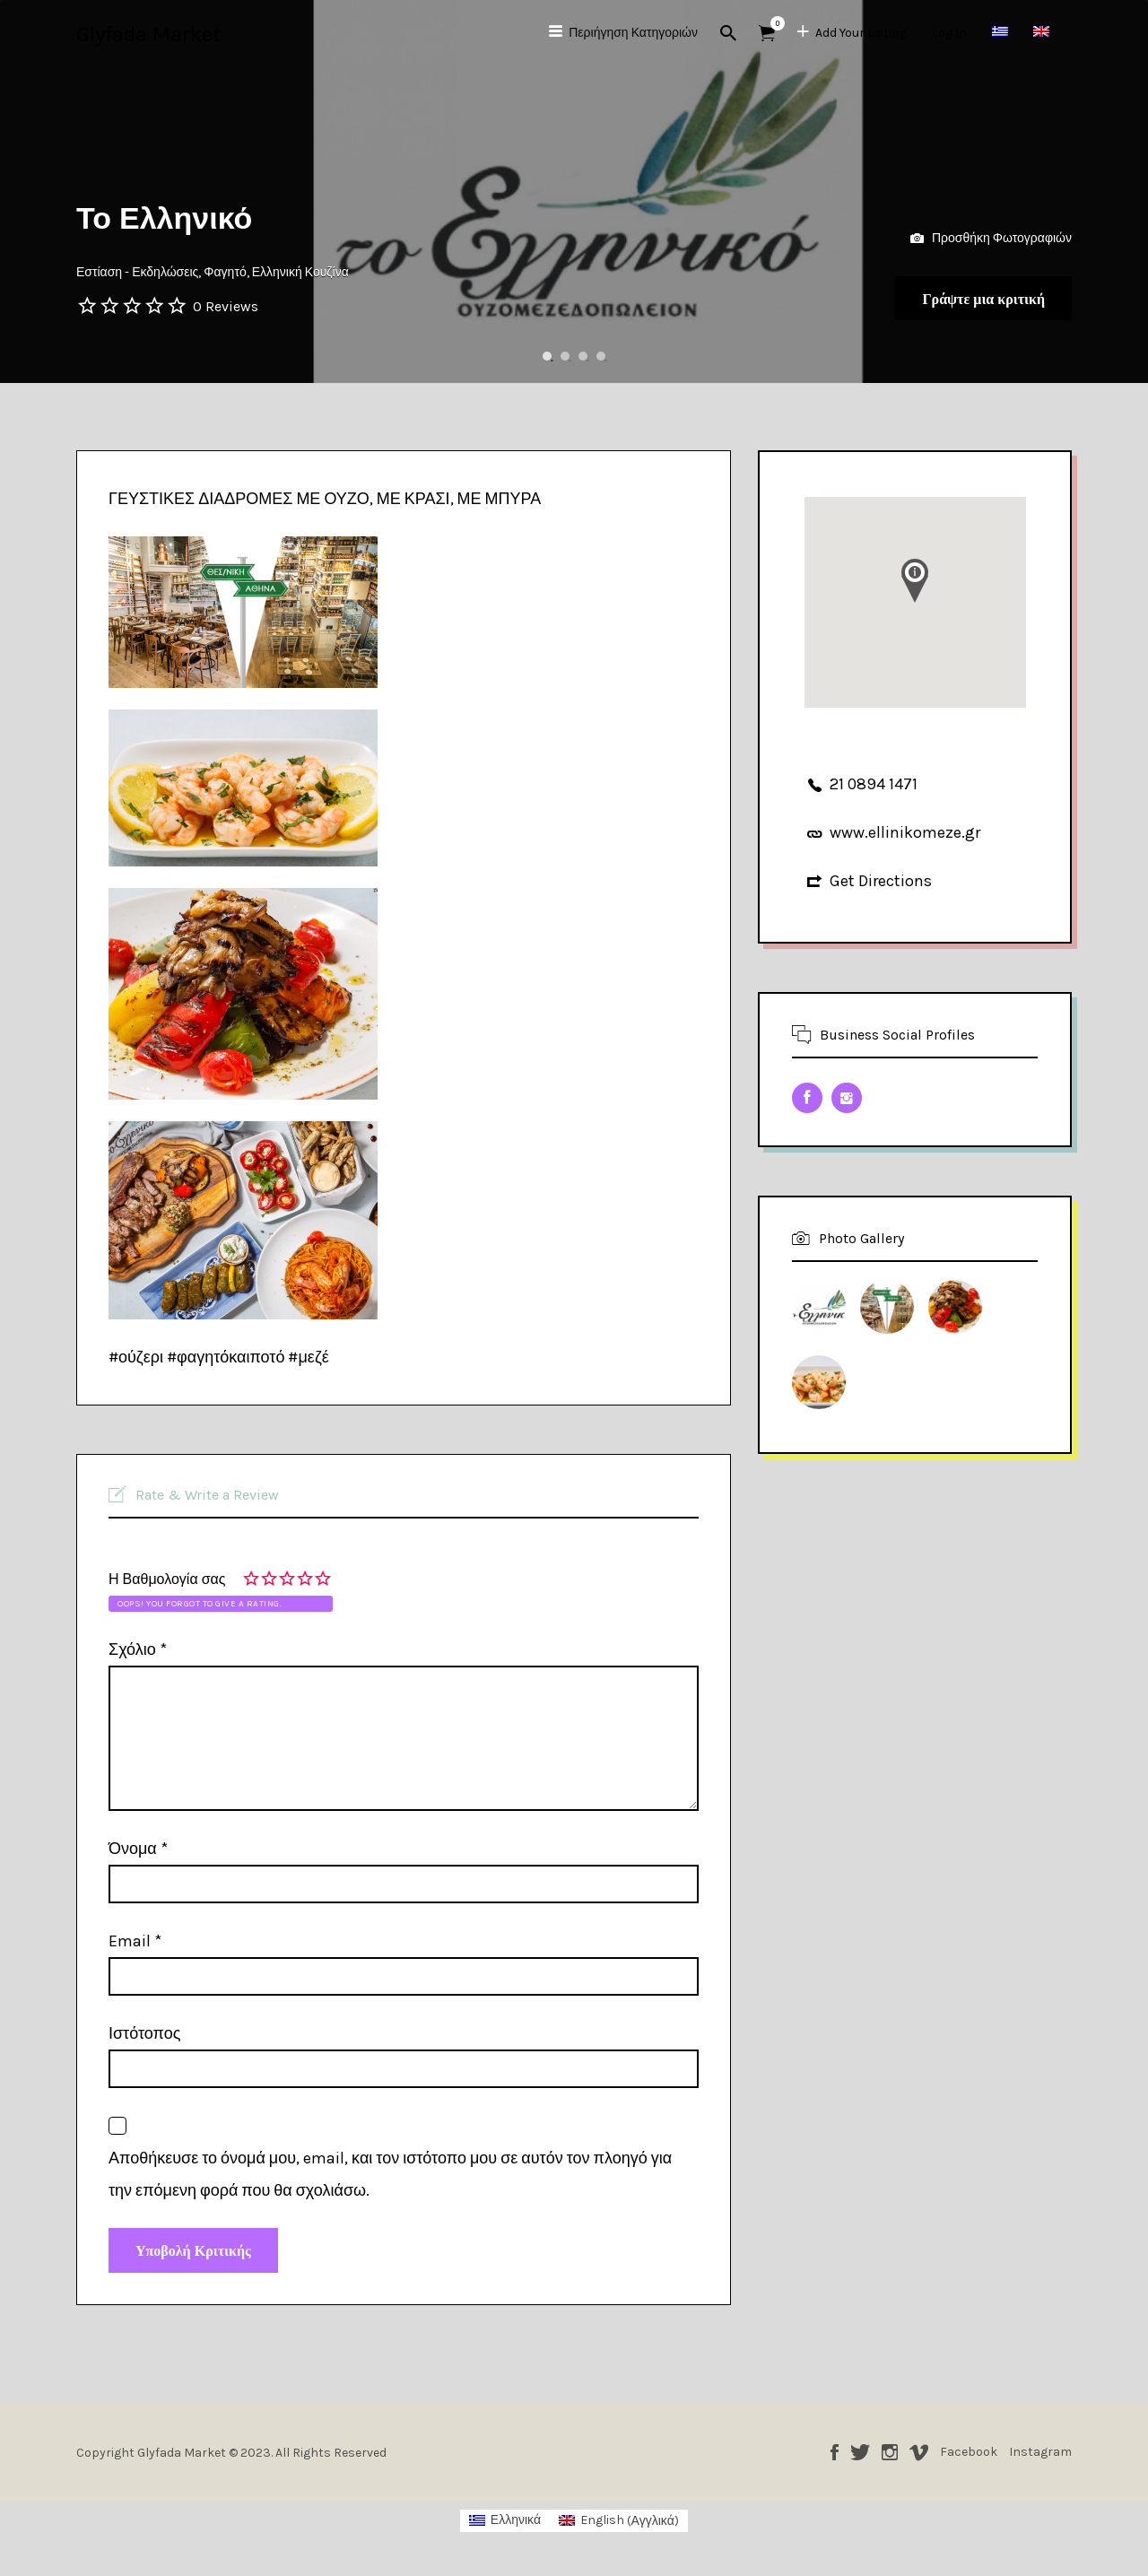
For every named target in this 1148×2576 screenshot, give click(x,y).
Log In (949, 32)
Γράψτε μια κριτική (959, 293)
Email (135, 1941)
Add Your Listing (861, 32)
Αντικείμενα (772, 23)
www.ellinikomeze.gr (905, 832)
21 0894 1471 (874, 784)
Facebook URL (807, 1098)
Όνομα (138, 1848)
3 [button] (582, 356)
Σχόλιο (138, 1649)
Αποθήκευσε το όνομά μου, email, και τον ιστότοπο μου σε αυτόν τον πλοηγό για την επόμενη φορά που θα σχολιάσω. (390, 2174)
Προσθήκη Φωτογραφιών (991, 225)
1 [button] (547, 356)
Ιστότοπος (144, 2033)
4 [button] (600, 356)
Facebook (835, 2461)
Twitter (860, 2461)
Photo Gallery (861, 1238)
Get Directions (881, 881)
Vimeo (918, 2461)
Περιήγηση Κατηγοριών (633, 32)
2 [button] (565, 356)
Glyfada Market (148, 34)
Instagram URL (846, 1098)
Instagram (890, 2461)
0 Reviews (225, 306)
